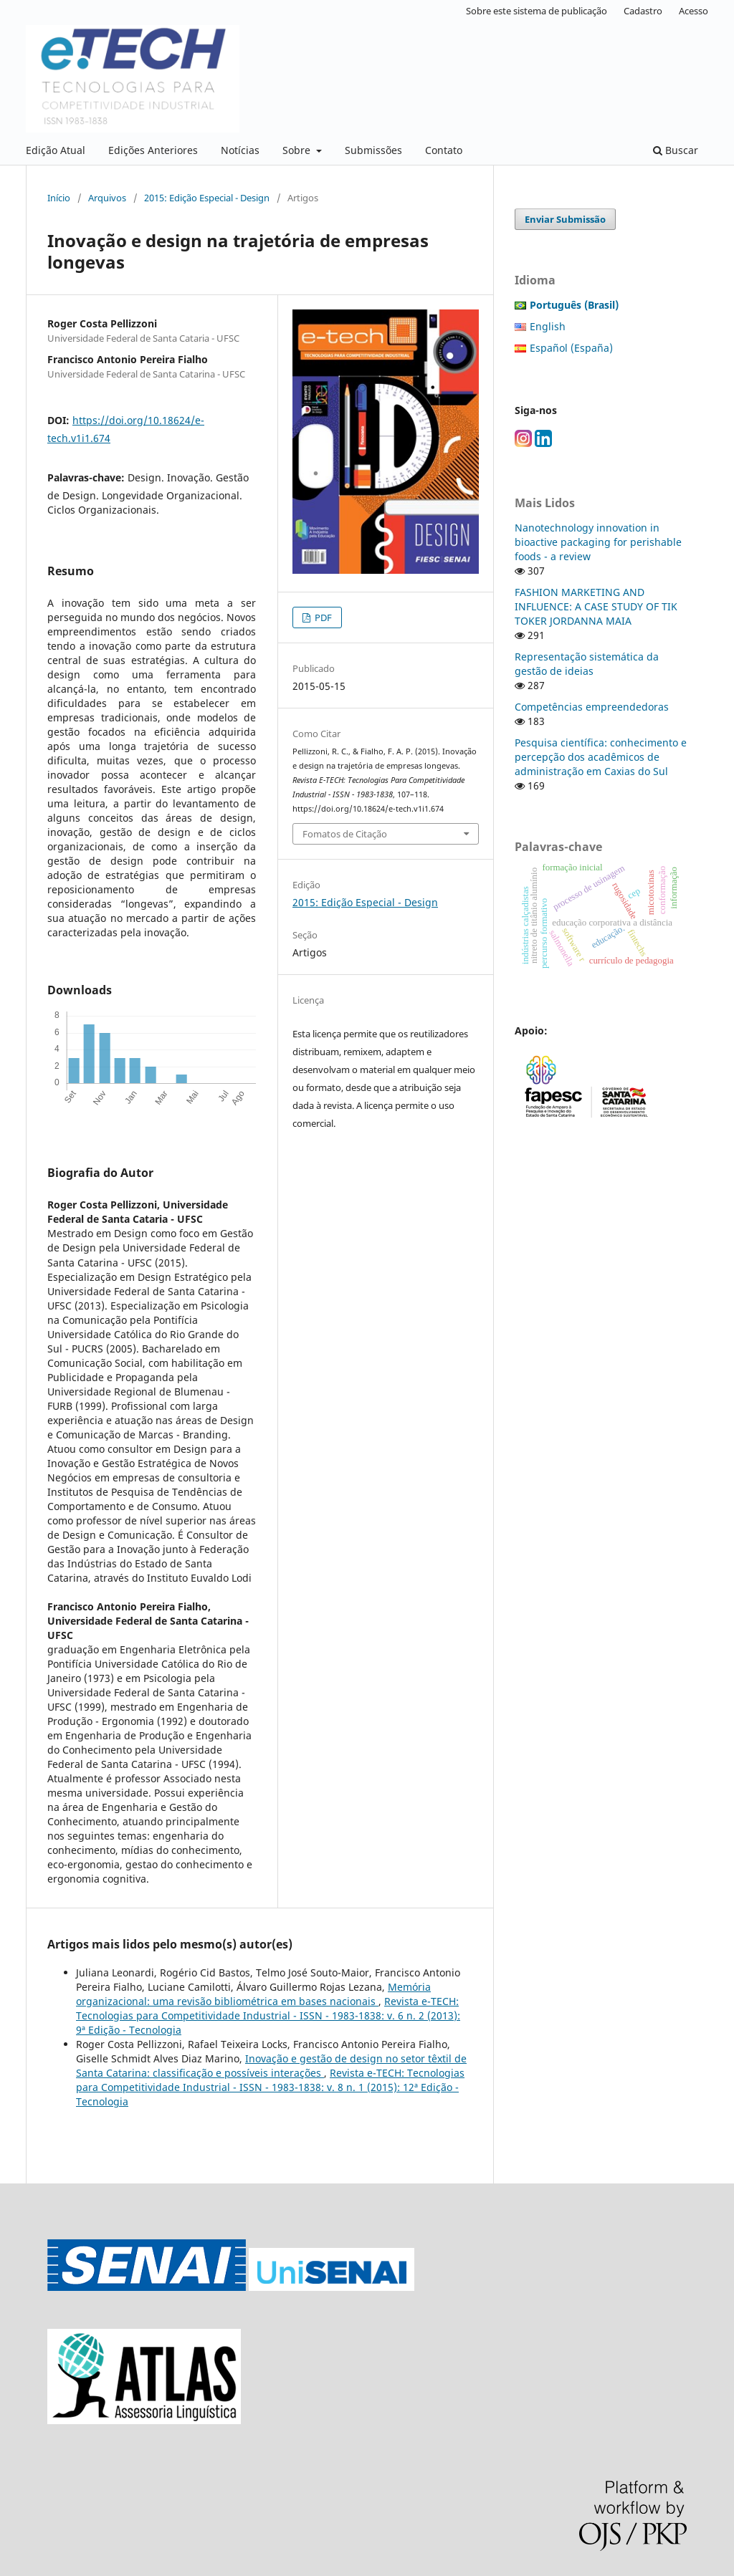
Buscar (675, 150)
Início (58, 197)
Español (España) (571, 348)
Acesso (693, 10)
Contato (443, 150)
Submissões (373, 150)
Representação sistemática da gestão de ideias (587, 664)
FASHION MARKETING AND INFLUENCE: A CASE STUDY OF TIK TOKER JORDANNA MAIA (596, 606)
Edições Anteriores (153, 150)
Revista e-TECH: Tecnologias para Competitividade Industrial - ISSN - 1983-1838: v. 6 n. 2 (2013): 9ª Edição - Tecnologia (268, 2015)
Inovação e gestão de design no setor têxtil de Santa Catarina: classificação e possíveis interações (271, 2066)
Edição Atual (55, 150)
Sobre (297, 150)
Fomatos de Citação (344, 833)
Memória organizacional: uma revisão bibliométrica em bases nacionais (253, 1994)
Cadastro (643, 10)
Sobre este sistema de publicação (536, 10)
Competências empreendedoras (592, 706)
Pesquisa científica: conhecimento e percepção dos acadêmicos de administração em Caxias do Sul (601, 757)
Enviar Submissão (565, 219)
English (548, 326)
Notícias (240, 150)
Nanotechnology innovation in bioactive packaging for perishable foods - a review (598, 542)
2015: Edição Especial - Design (207, 197)
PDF (322, 617)
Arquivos (107, 197)
